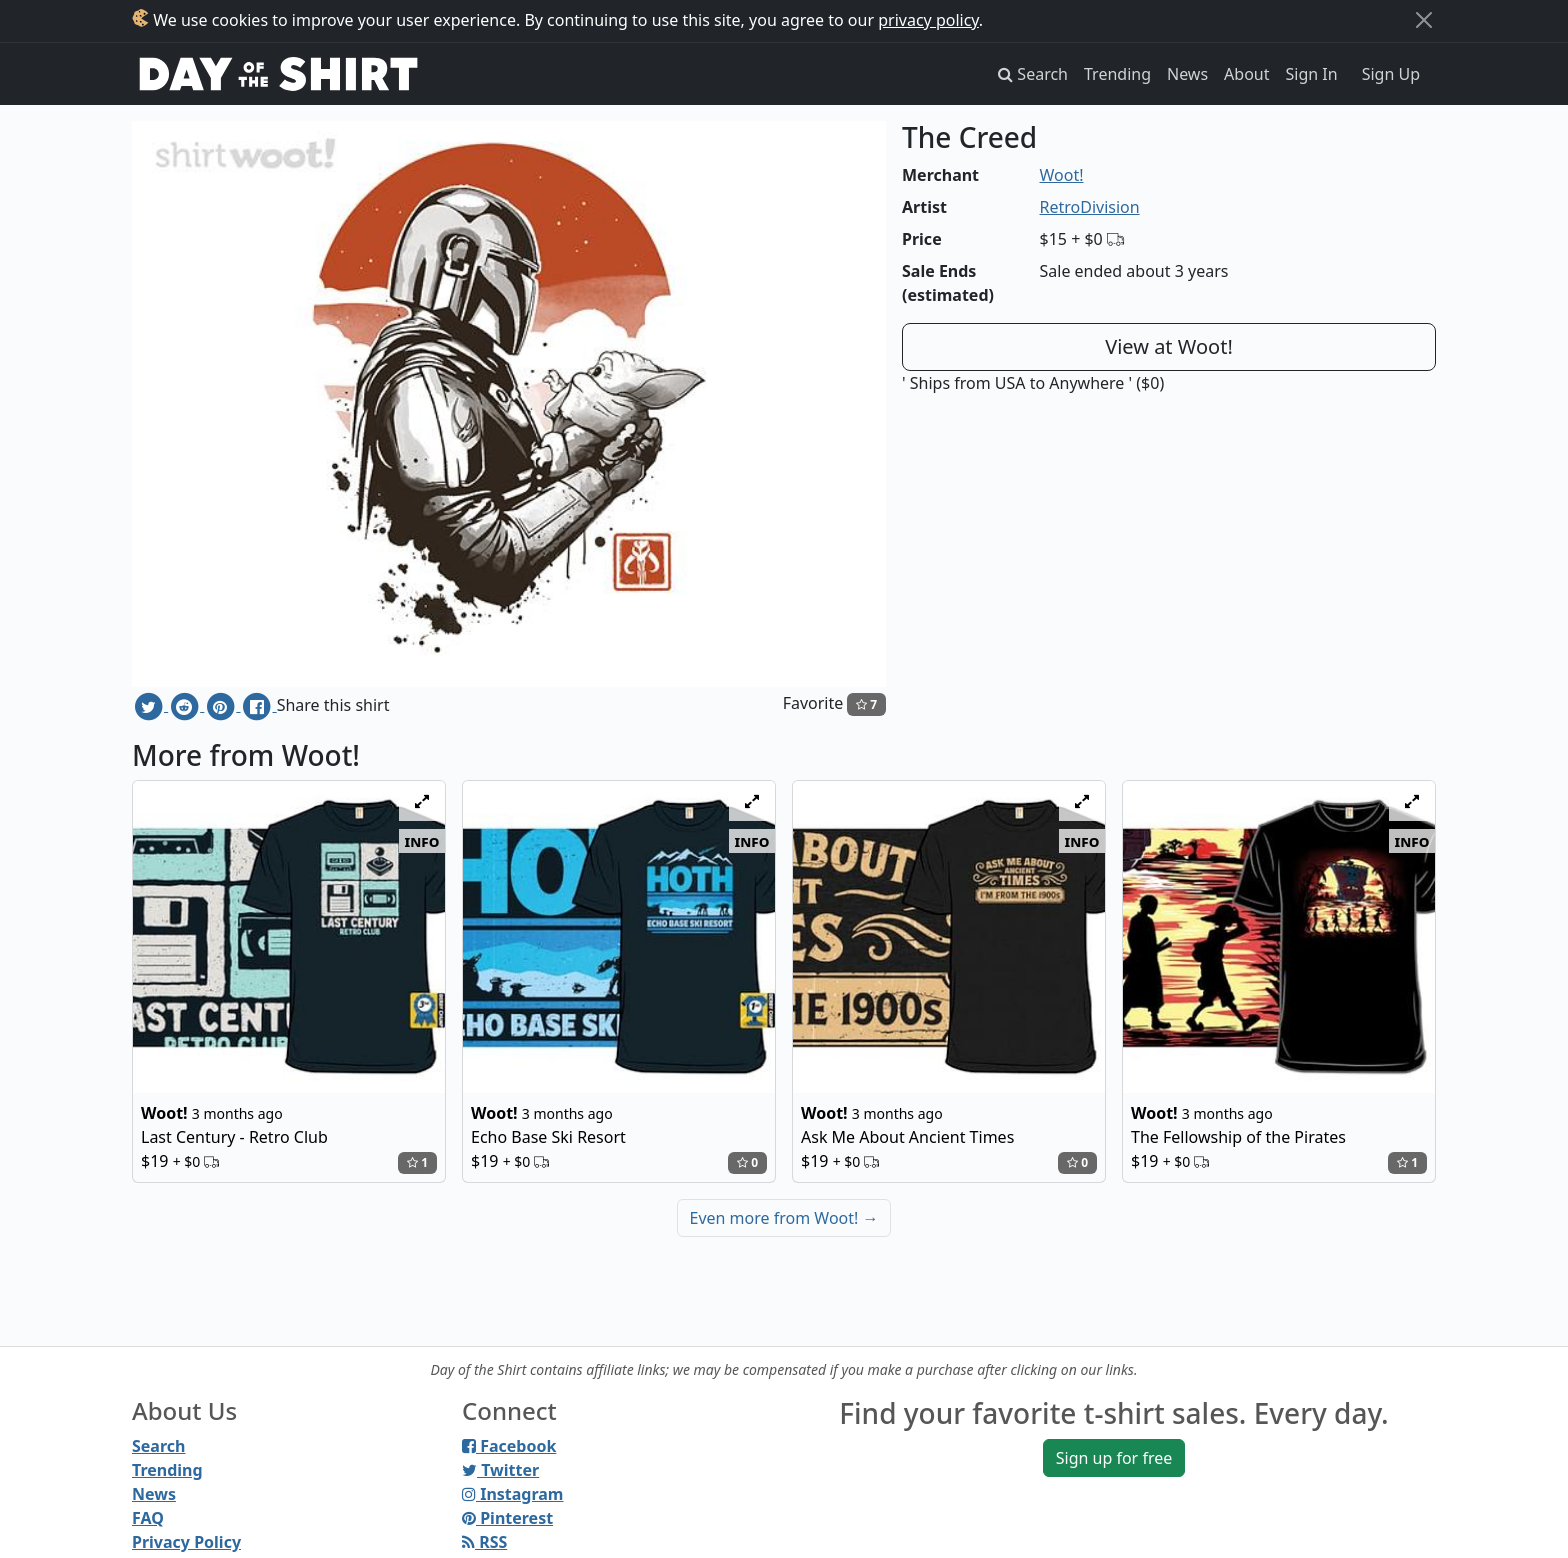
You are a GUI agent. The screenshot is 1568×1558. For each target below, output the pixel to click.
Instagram (512, 1494)
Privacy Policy (186, 1542)
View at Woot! (1169, 346)
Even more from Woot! (784, 1218)
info (422, 841)
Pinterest (507, 1518)
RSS (484, 1542)
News (1187, 74)
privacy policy (928, 20)
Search (158, 1446)
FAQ (148, 1518)
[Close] (1424, 20)
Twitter (500, 1470)
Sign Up (1391, 74)
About (1246, 74)
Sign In (1312, 74)
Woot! (1062, 175)
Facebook (509, 1446)
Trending (1117, 74)
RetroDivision (1090, 207)
